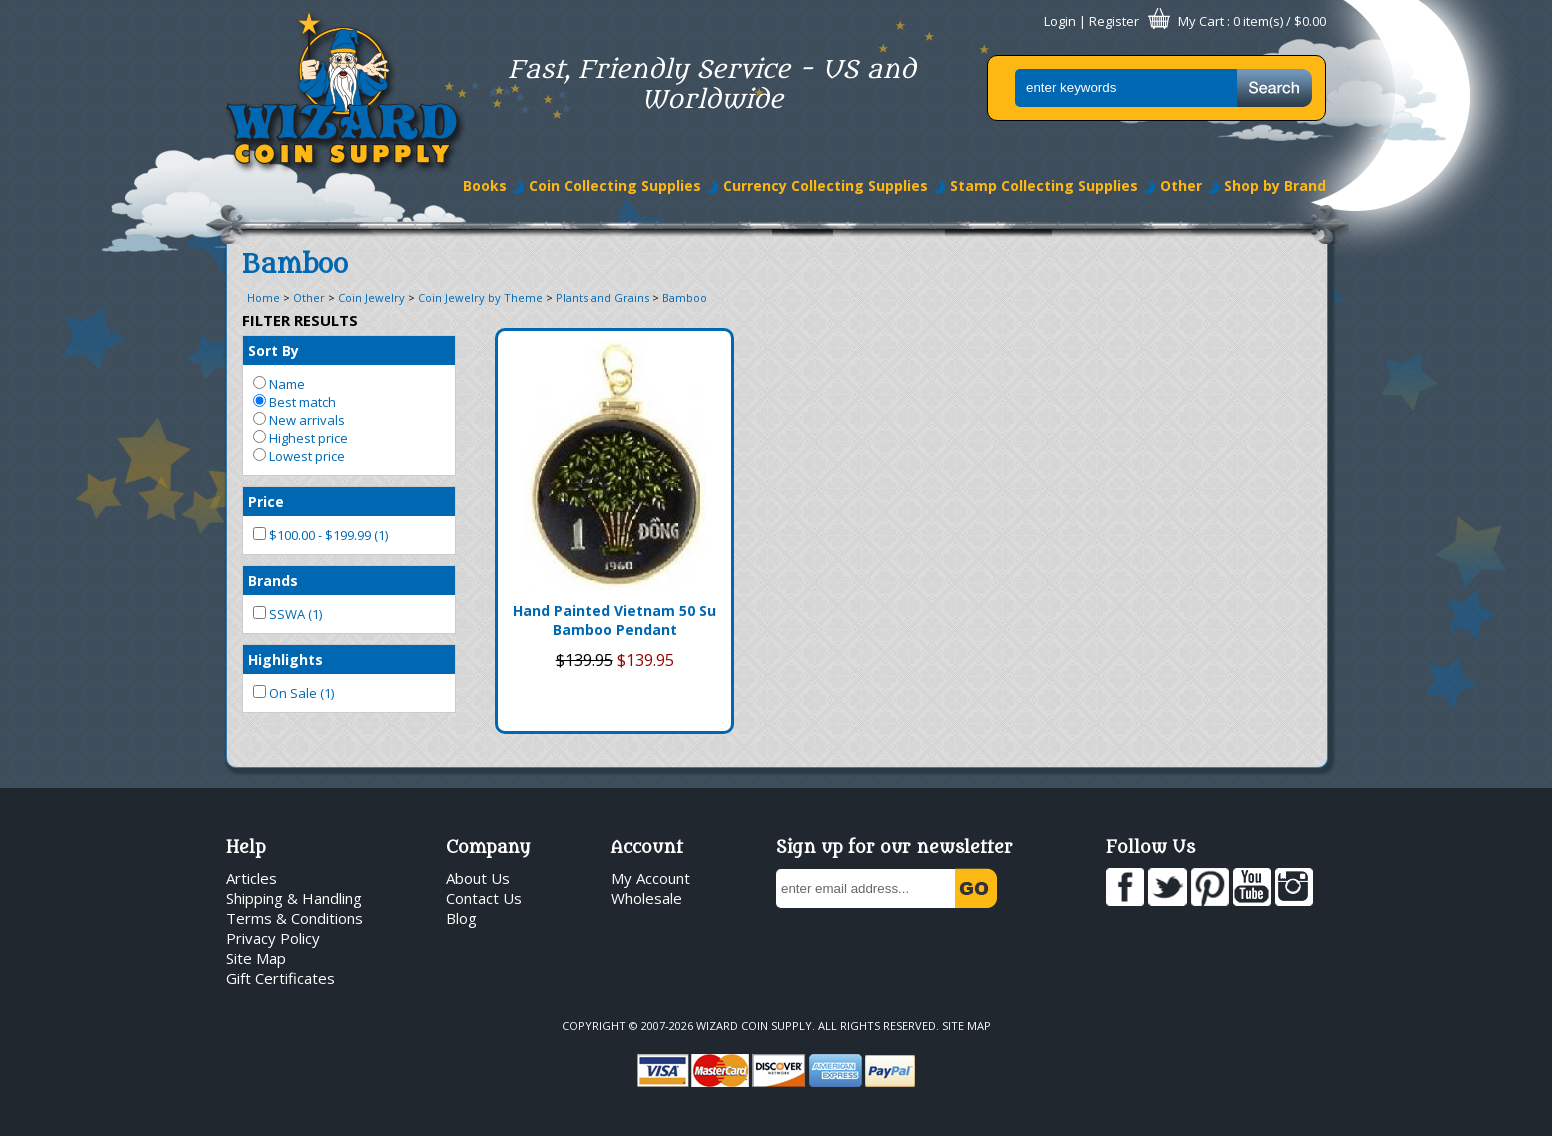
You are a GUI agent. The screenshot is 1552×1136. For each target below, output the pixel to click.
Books (485, 185)
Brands (273, 580)
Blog (461, 918)
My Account (650, 878)
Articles (251, 878)
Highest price (300, 438)
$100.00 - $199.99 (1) (320, 535)
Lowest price (299, 456)
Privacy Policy (273, 938)
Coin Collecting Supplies (615, 185)
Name (279, 384)
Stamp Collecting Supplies (1044, 185)
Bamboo (684, 297)
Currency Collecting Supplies (825, 185)
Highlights (285, 659)
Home (263, 297)
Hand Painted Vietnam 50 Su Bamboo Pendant (614, 620)
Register (1114, 21)
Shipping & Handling (294, 898)
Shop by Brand (1275, 185)
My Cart (1201, 21)
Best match (294, 402)
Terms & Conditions (294, 918)
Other (1181, 185)
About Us (478, 878)
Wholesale (646, 898)
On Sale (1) (293, 693)
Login (1060, 21)
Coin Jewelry (371, 297)
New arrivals (299, 420)
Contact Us (484, 898)
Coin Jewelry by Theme (480, 297)
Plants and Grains (602, 297)
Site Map (256, 958)
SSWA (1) (287, 614)
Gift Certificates (280, 978)
